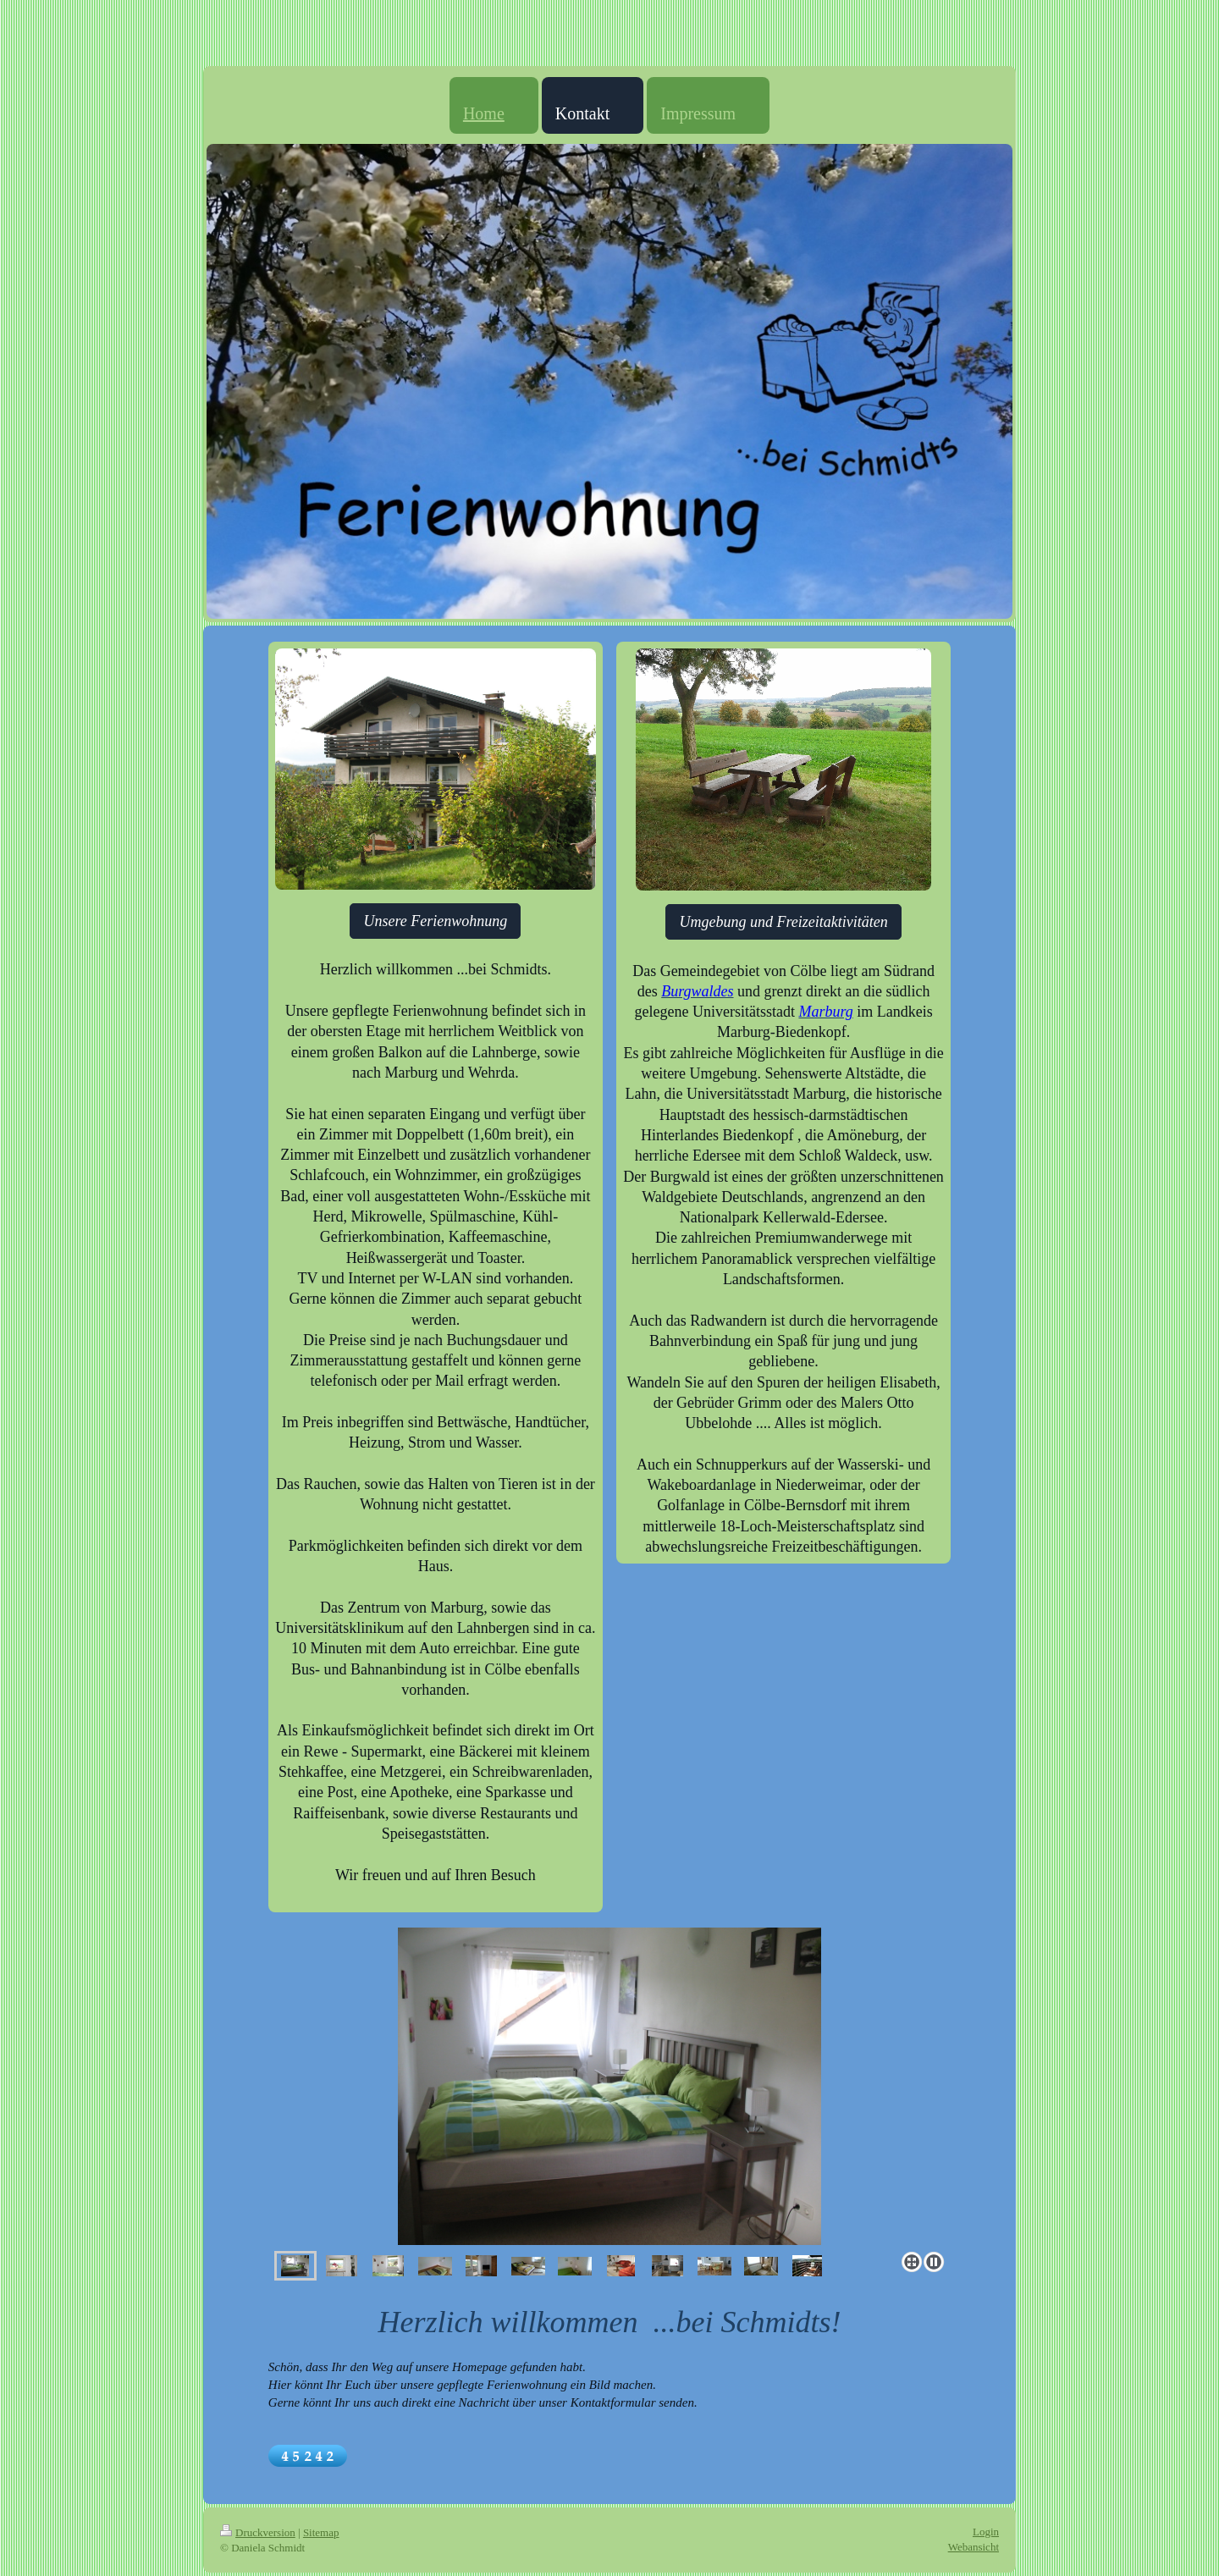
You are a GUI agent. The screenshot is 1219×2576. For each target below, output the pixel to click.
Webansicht (973, 2546)
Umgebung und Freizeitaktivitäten (783, 921)
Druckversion (257, 2532)
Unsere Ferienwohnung (435, 921)
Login (986, 2531)
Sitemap (321, 2532)
